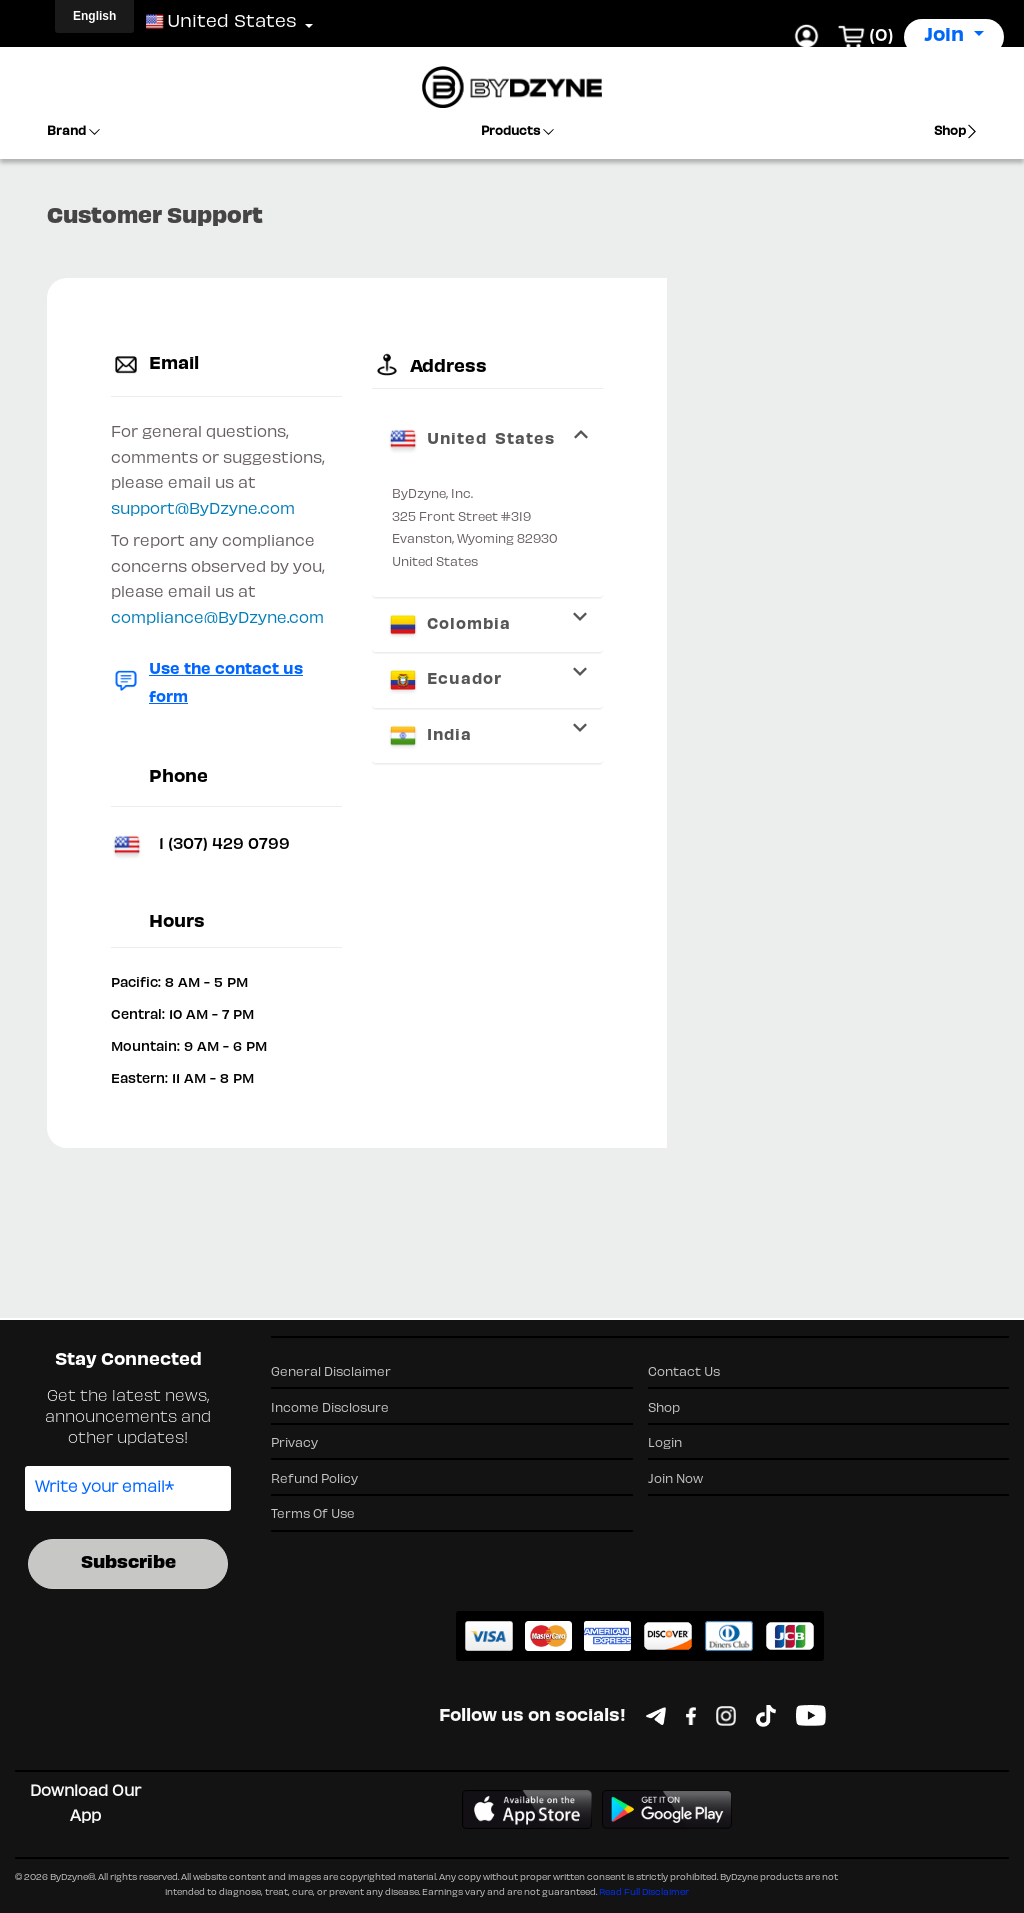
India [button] (429, 736)
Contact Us (684, 1373)
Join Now (675, 1480)
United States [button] (471, 440)
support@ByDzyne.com (203, 510)
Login (665, 1444)
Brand (73, 131)
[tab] (487, 440)
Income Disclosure (330, 1409)
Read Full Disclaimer (644, 1893)
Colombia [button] (449, 625)
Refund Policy (314, 1480)
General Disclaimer (331, 1373)
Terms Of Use (313, 1515)
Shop (956, 132)
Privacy (294, 1444)
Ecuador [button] (444, 680)
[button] (221, 23)
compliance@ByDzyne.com (217, 619)
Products (517, 131)
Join (946, 36)
